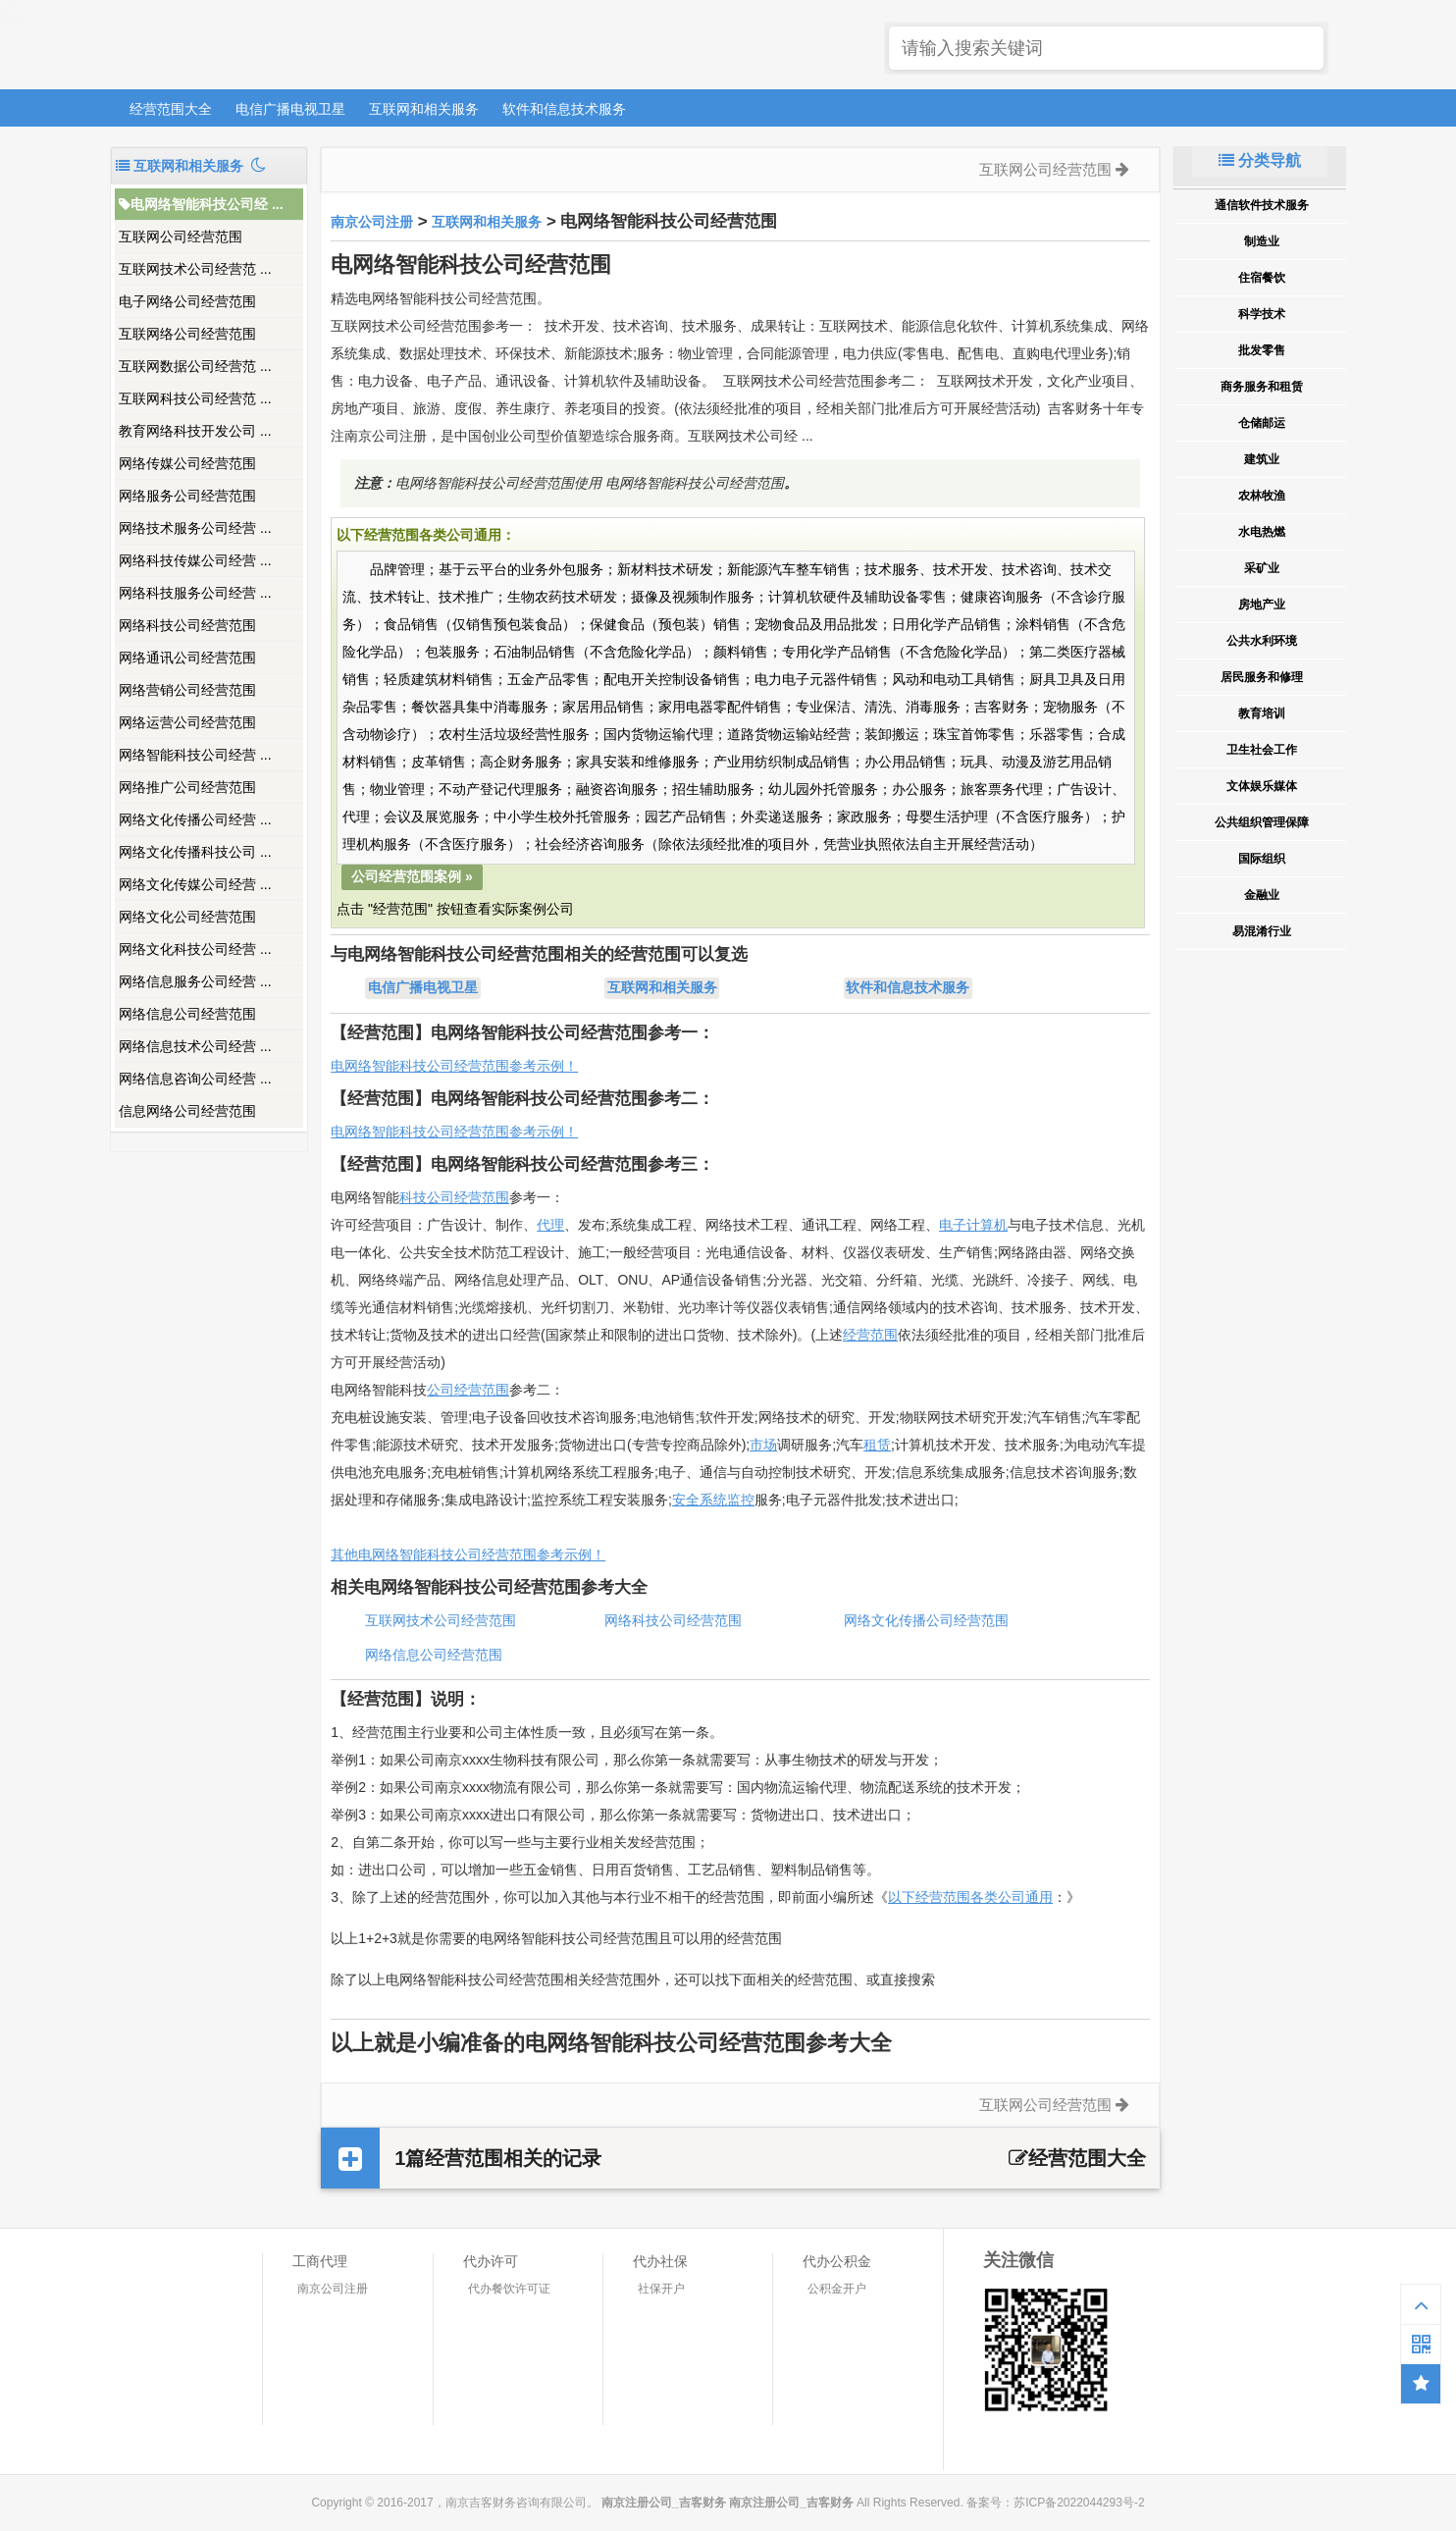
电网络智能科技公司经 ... (201, 204)
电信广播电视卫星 (290, 109)
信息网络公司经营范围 (187, 1111)
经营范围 (870, 1335)
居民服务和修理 (1262, 677)
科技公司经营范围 (454, 1197)
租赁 (877, 1444)
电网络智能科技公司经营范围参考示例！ (454, 1066)
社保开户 (661, 2288)
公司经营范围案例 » (412, 876)
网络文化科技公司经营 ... (195, 949)
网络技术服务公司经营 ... (195, 528)
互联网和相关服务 (424, 109)
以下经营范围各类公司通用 (970, 1897)
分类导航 (1260, 160)
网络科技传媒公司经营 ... (195, 560)
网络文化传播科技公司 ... (195, 852)
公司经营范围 (468, 1389)
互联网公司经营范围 (180, 236)
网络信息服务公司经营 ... (195, 981)
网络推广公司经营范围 (187, 787)
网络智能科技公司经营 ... (195, 755)
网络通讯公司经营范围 (187, 657)
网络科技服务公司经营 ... (195, 593)
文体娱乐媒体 (1261, 786)
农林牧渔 (1261, 495)
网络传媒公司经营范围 (187, 463)
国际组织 (1261, 859)
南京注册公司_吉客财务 (256, 45)
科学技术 (1261, 314)
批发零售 (1261, 350)
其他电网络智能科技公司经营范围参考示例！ (468, 1554)
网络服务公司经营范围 (187, 495)
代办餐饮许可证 (509, 2288)
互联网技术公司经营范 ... (195, 269)
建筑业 (1261, 459)
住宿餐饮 (1261, 278)
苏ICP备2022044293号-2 (1079, 2502)
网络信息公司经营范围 (187, 1014)
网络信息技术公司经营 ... (195, 1046)
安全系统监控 (713, 1499)
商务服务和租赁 (1262, 387)
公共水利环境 (1261, 641)
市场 (763, 1444)
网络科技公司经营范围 (187, 625)
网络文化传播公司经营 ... (195, 819)
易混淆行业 (1261, 931)
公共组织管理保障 (1262, 822)
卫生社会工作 (1261, 750)
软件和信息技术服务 (564, 109)
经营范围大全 (171, 109)
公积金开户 (836, 2288)
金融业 (1261, 895)
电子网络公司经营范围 (187, 301)
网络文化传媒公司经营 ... (195, 884)
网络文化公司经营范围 (187, 916)
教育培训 (1261, 713)
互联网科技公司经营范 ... (195, 398)
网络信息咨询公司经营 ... (195, 1078)
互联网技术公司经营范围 (440, 1620)
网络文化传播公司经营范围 (926, 1620)
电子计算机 (973, 1225)
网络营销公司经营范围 (187, 690)
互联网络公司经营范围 (187, 334)
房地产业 (1261, 604)
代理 (550, 1225)
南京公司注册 (372, 222)
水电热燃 (1261, 532)
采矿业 (1261, 568)
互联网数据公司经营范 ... (195, 366)
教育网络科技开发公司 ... (195, 431)
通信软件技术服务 (1262, 205)
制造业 (1261, 241)
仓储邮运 (1261, 423)
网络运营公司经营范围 (187, 722)
